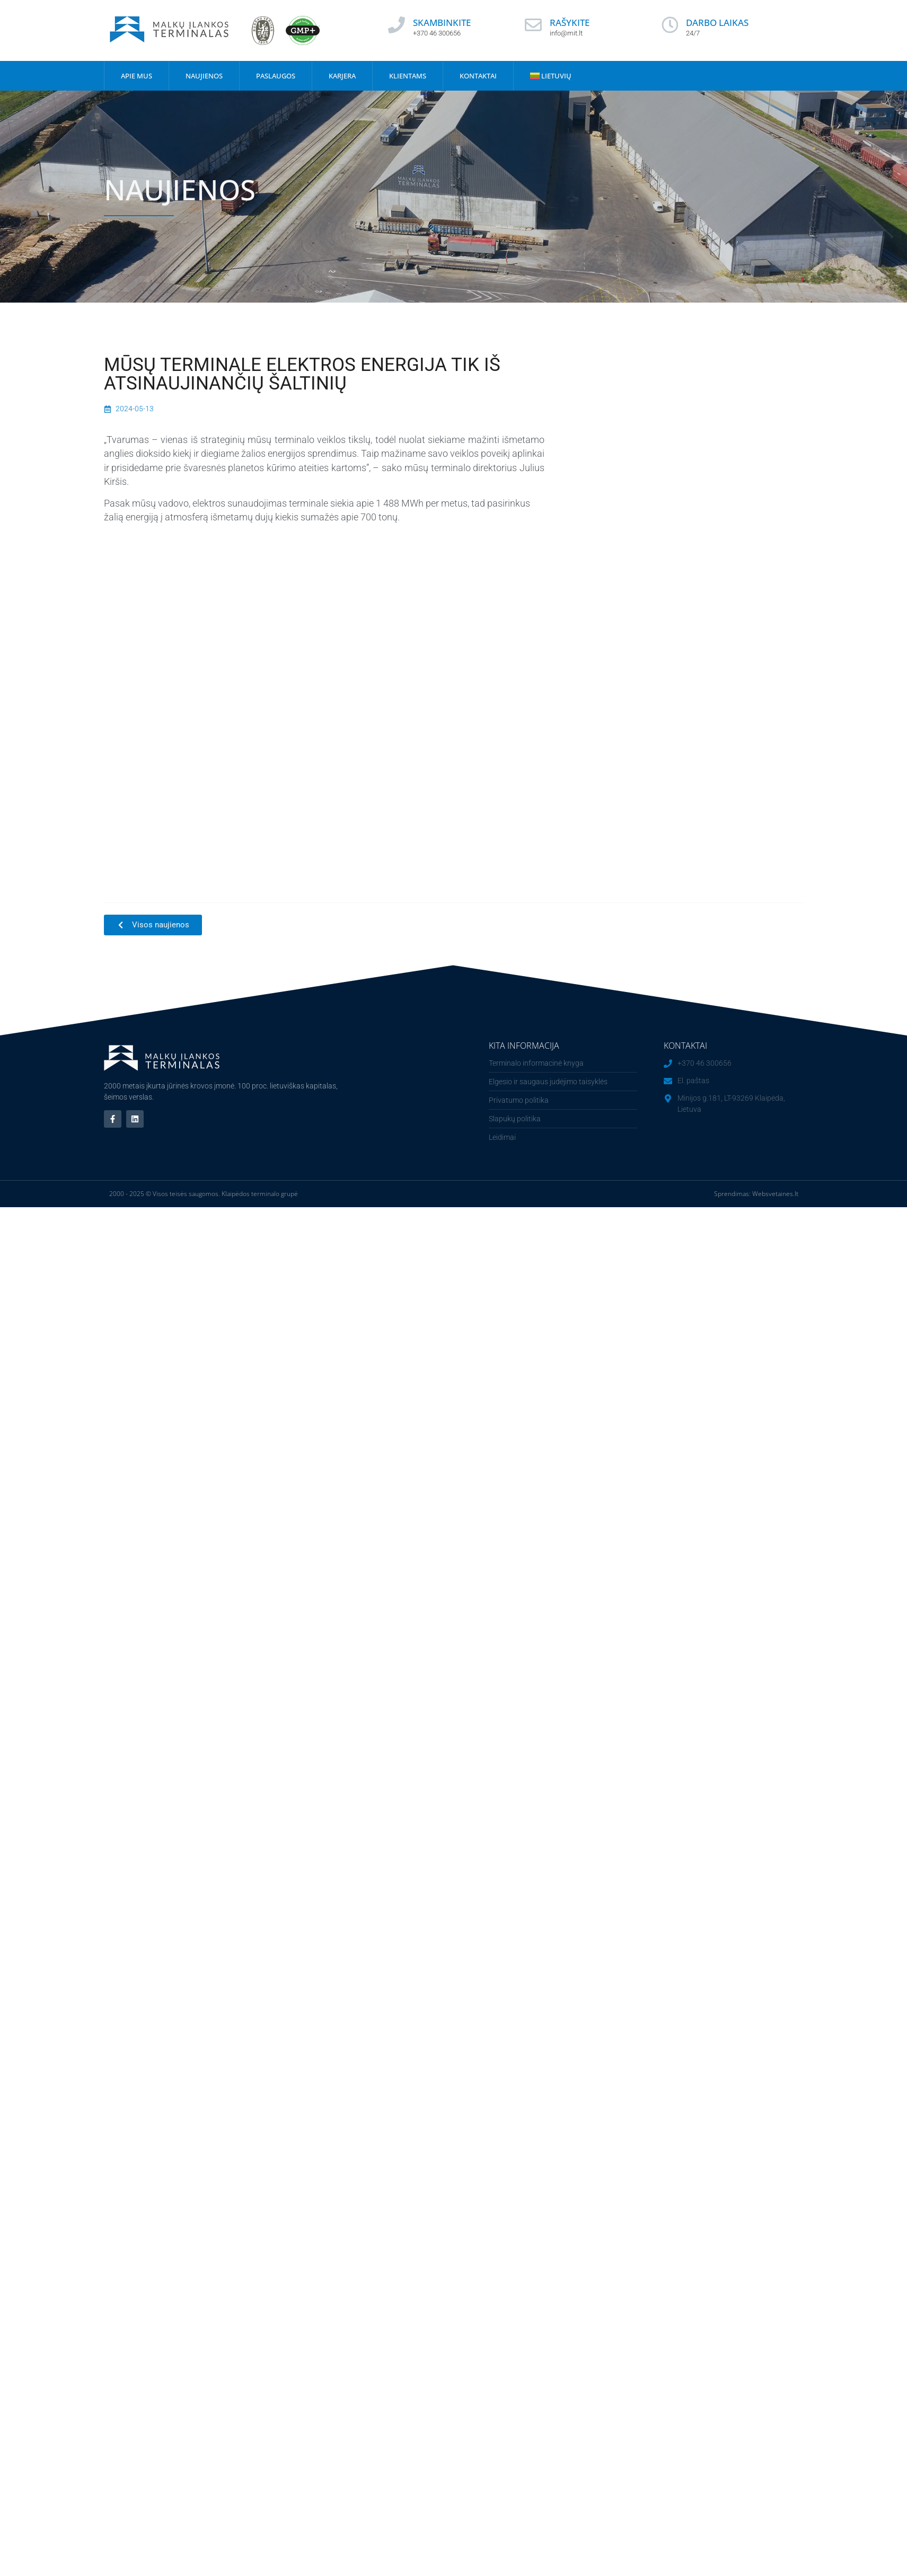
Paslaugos (275, 76)
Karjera (342, 76)
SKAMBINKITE (442, 22)
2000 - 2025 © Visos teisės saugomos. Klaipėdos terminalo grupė (203, 1193)
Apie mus (136, 76)
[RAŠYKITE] (533, 24)
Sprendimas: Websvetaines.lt (756, 1193)
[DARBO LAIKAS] (670, 24)
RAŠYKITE (569, 22)
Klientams (407, 76)
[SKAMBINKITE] (396, 24)
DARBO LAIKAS (717, 22)
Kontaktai (478, 76)
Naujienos (204, 76)
